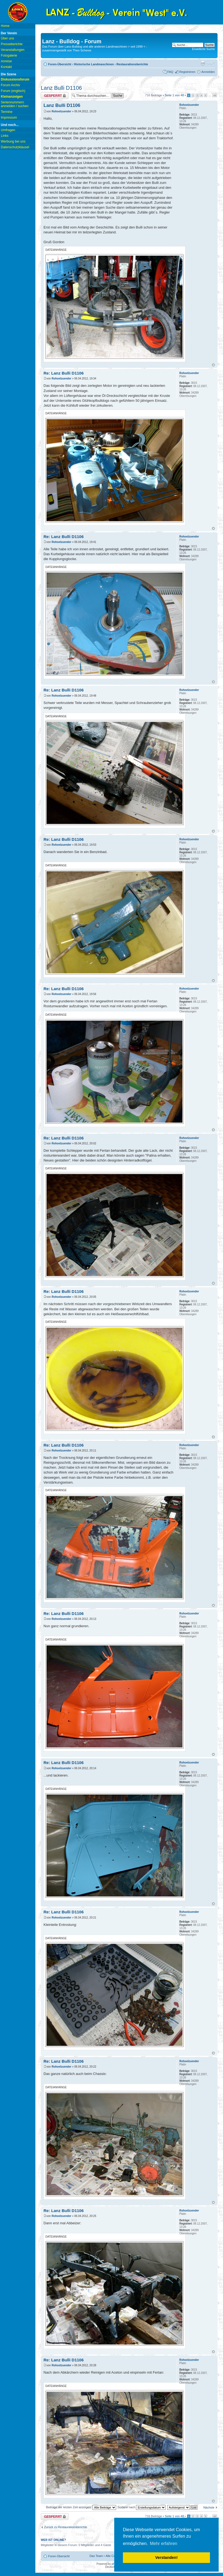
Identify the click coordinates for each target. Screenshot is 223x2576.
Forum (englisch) (13, 91)
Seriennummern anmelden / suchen (14, 104)
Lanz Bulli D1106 (61, 88)
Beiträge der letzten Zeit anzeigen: (81, 2507)
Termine (7, 112)
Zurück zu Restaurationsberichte (65, 2527)
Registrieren (187, 71)
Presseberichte (12, 44)
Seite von (174, 95)
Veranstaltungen (12, 50)
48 (214, 95)
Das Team (96, 2556)
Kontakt (6, 67)
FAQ (170, 71)
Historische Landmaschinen (94, 64)
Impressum (9, 117)
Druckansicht (203, 63)
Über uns (7, 38)
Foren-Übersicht (59, 64)
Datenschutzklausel (15, 147)
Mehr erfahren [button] (163, 2543)
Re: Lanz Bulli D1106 (64, 373)
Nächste (208, 2507)
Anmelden (208, 71)
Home (5, 26)
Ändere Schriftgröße (211, 63)
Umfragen (8, 130)
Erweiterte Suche (203, 49)
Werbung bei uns (13, 141)
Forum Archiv (10, 85)
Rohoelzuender (61, 111)
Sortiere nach (141, 2507)
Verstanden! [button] (166, 2557)
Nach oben (213, 364)
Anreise (6, 61)
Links (4, 136)
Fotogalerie (9, 55)
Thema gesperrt (55, 95)
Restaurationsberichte (132, 64)
